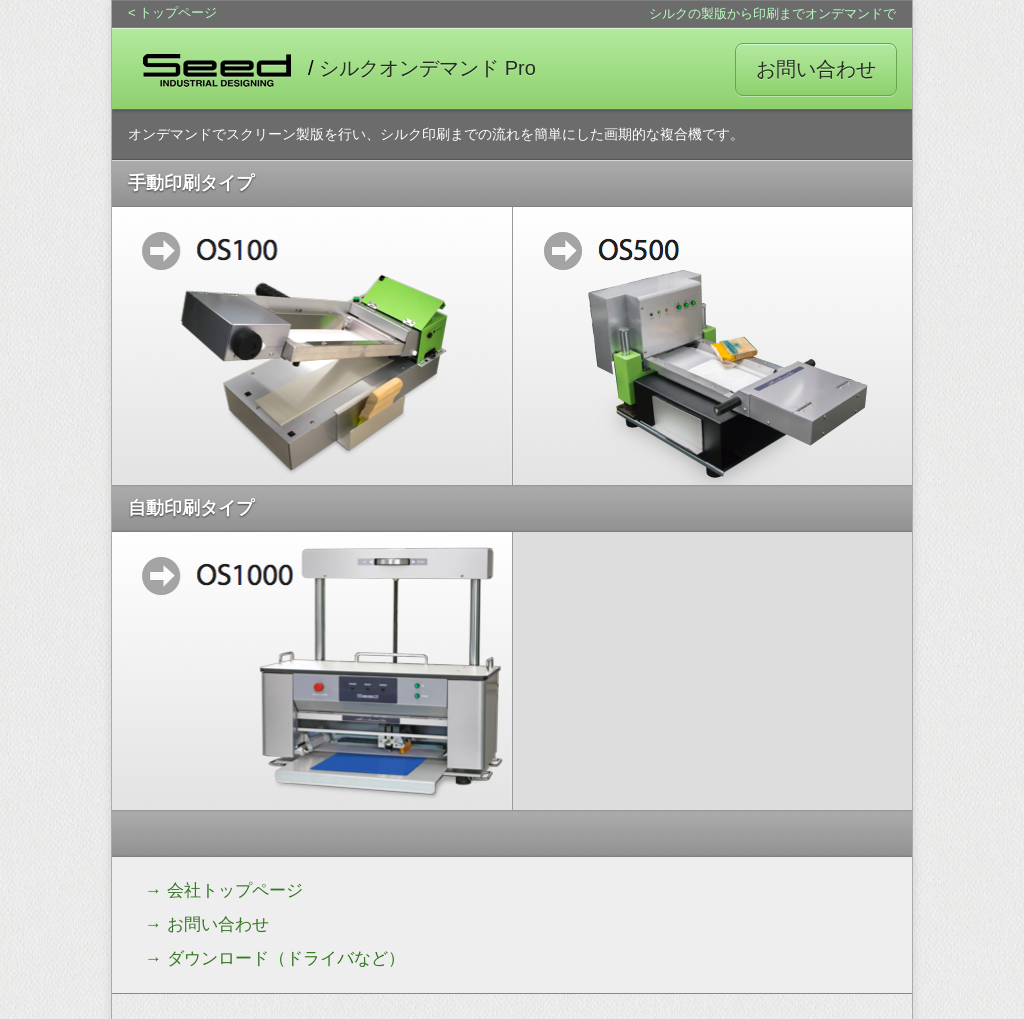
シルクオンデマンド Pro (427, 68)
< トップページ (172, 12)
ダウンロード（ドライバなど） (286, 958)
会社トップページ (235, 890)
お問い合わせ (816, 69)
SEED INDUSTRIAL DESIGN (217, 69)
